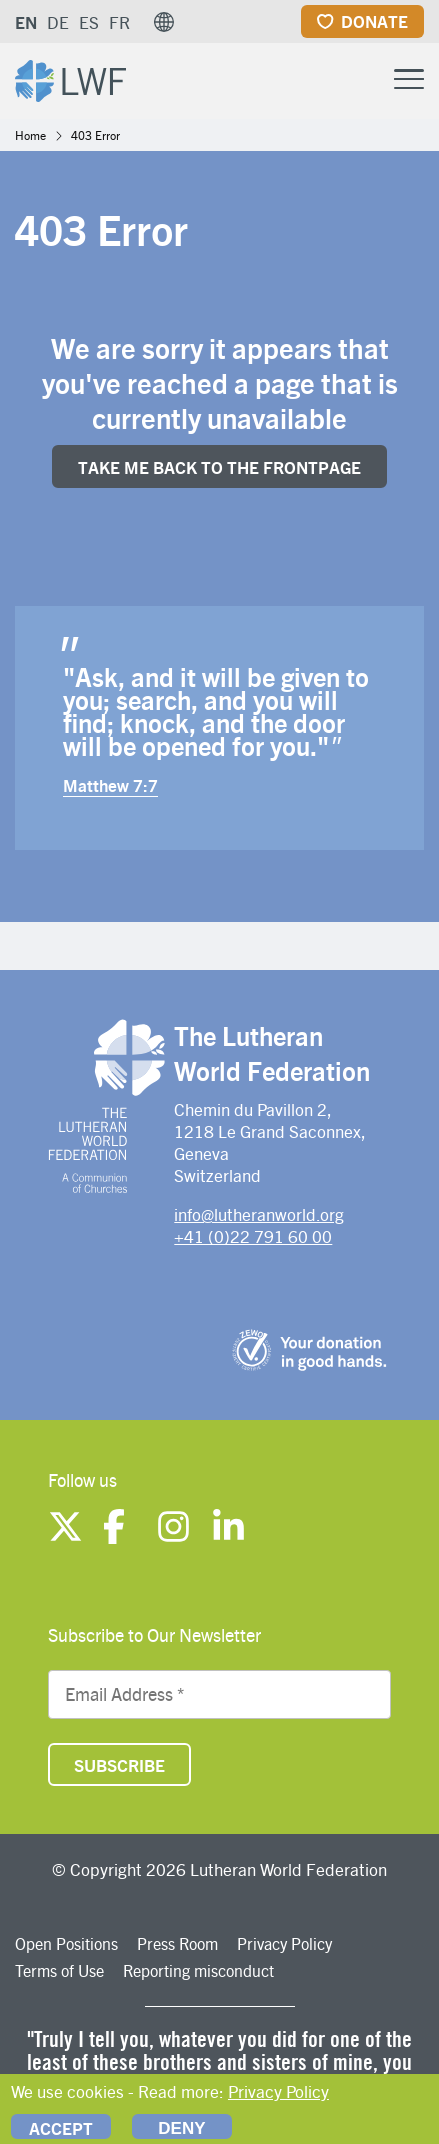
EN (26, 22)
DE (58, 22)
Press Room (177, 1943)
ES (89, 22)
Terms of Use (59, 1970)
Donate (374, 21)
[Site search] (359, 80)
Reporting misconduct (198, 1970)
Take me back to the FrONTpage (219, 467)
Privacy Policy (284, 1943)
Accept (61, 2128)
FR (119, 22)
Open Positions (66, 1943)
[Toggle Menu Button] (409, 76)
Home (30, 135)
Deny (181, 2128)
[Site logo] (70, 78)
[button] (164, 22)
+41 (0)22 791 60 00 (253, 1236)
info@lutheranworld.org (259, 1214)
